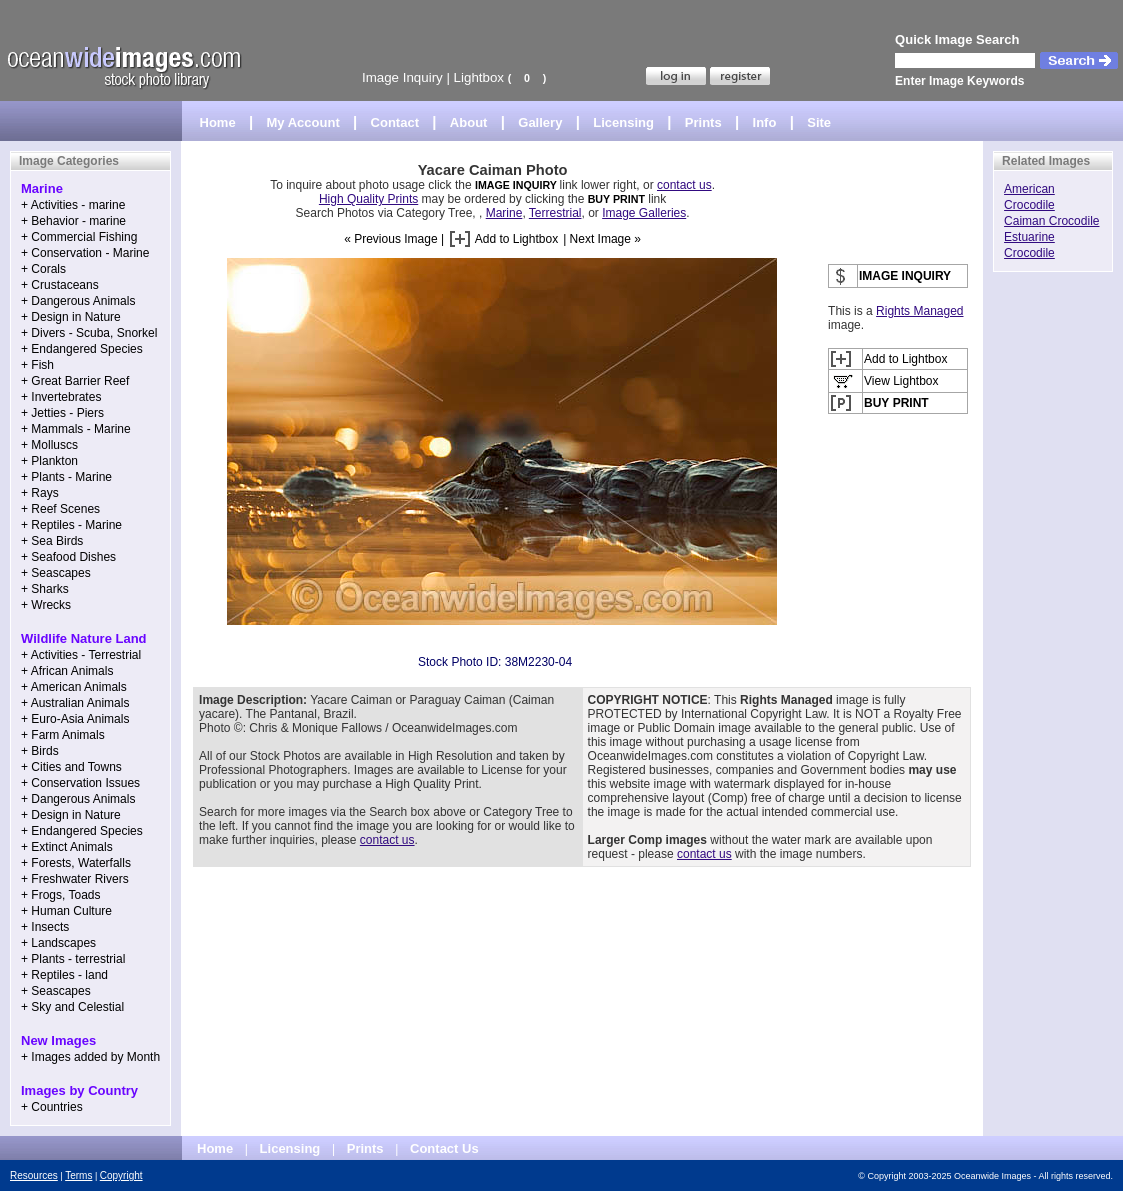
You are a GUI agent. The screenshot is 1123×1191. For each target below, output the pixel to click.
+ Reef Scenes (60, 509)
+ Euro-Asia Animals (75, 719)
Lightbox (479, 77)
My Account (303, 122)
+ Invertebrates (61, 397)
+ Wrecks (46, 605)
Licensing (623, 122)
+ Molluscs (49, 445)
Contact (395, 122)
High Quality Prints (368, 199)
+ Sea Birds (52, 541)
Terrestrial (555, 213)
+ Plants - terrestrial (73, 959)
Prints (703, 122)
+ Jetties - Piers (62, 413)
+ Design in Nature (71, 317)
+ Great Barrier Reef (75, 381)
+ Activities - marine (73, 205)
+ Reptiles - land (64, 975)
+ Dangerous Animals (78, 301)
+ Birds (40, 751)
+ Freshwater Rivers (75, 879)
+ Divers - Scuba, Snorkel (89, 333)
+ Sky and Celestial (72, 1007)
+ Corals (43, 269)
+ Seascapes (56, 573)
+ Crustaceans (60, 285)
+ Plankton (49, 461)
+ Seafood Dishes (68, 557)
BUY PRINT (616, 199)
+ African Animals (67, 671)
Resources (34, 1175)
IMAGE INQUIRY (517, 185)
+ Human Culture (66, 911)
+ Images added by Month (90, 1057)
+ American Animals (74, 687)
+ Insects (45, 927)
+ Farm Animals (63, 735)
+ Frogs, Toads (61, 895)
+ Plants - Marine (66, 477)
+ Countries (52, 1107)
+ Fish (37, 365)
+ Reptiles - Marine (71, 525)
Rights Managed (919, 311)
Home (218, 122)
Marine (504, 213)
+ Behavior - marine (73, 221)
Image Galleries (644, 213)
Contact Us (444, 1148)
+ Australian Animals (75, 703)
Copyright (121, 1175)
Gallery (540, 122)
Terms (78, 1175)
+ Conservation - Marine (85, 253)
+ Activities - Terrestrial (81, 655)
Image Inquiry (402, 77)
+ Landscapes (58, 943)
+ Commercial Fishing (79, 237)
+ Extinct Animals (67, 847)
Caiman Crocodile (1051, 221)
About (469, 122)
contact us (684, 185)
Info (765, 122)
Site (819, 122)
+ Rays (40, 493)
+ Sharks (45, 589)
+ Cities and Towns (71, 767)
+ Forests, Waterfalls (76, 863)
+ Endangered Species (82, 349)
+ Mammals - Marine (76, 429)
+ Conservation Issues (80, 783)
